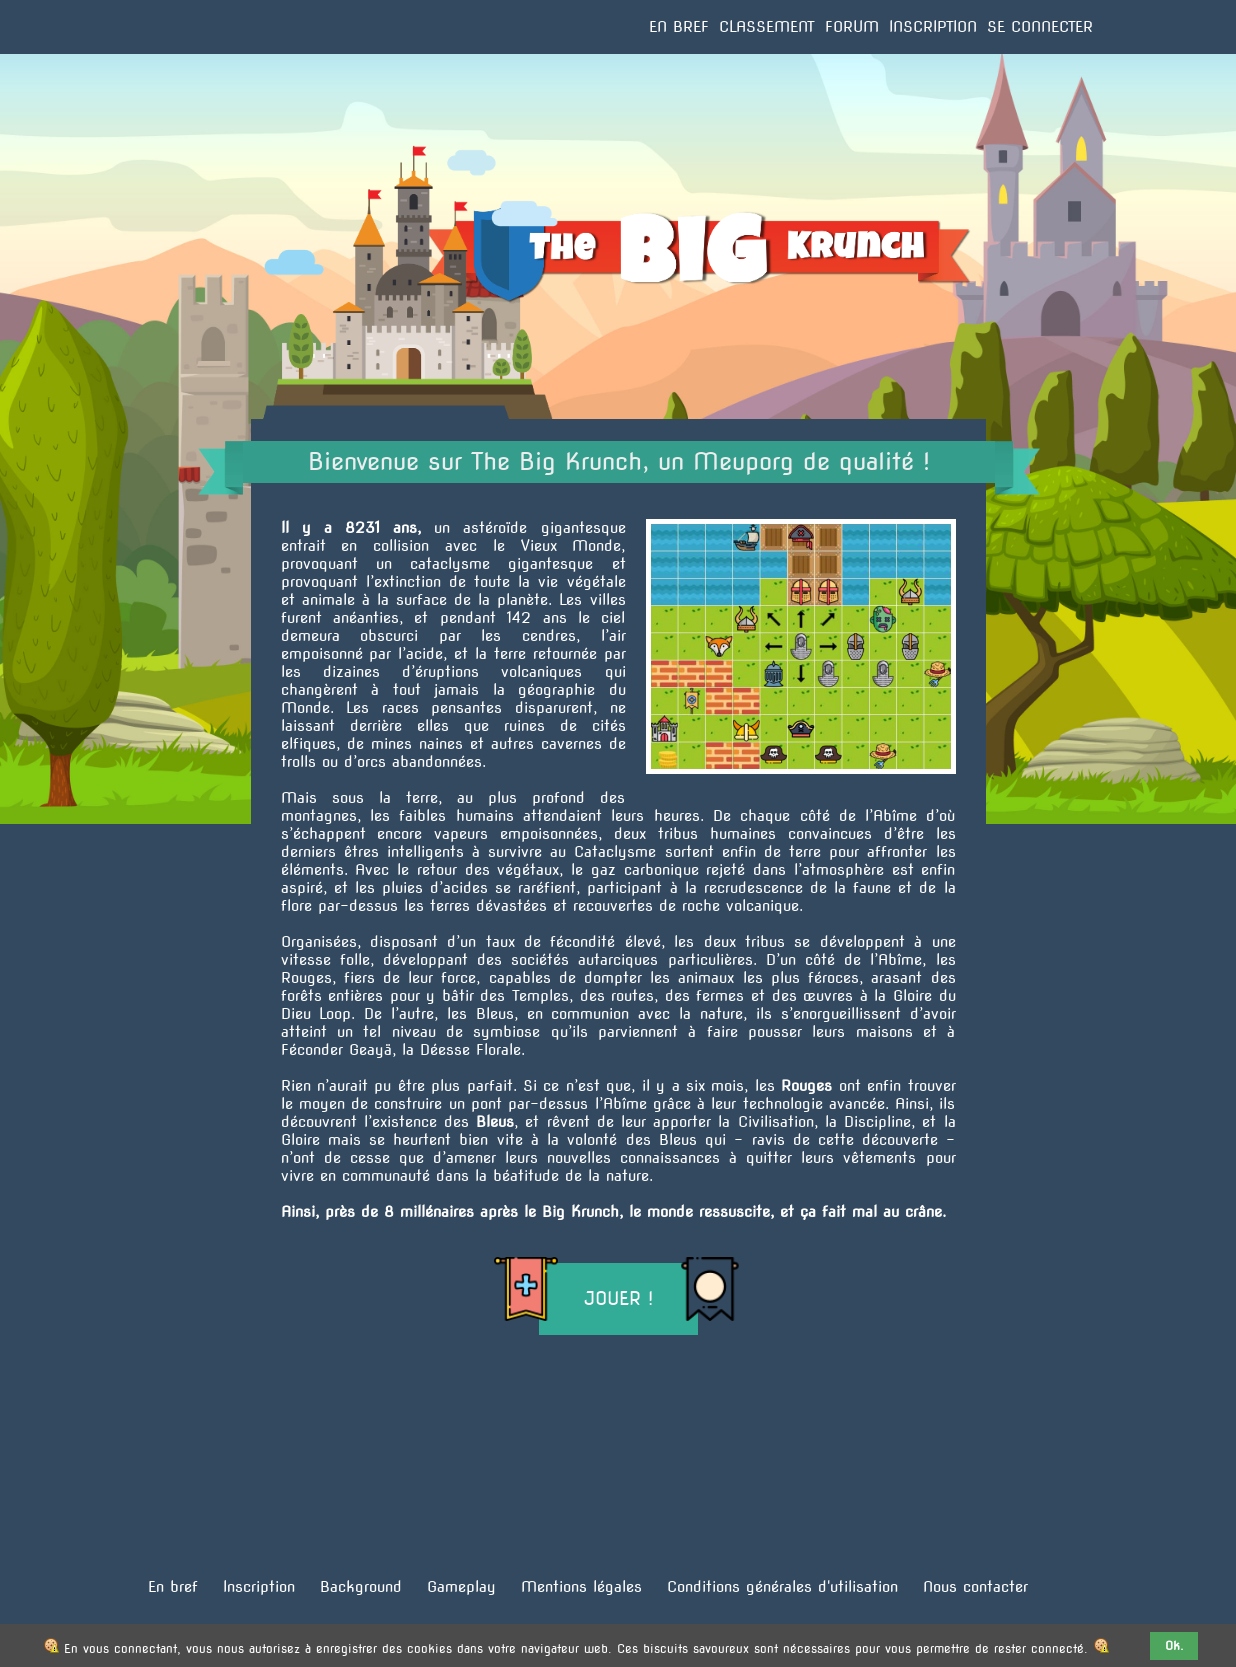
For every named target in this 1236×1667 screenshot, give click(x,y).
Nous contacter (975, 1587)
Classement (767, 27)
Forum (852, 27)
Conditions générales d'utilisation (782, 1587)
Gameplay (461, 1587)
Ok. (1174, 1646)
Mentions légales (581, 1587)
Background (361, 1587)
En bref (679, 27)
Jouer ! (618, 1298)
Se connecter (1040, 27)
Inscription (933, 27)
